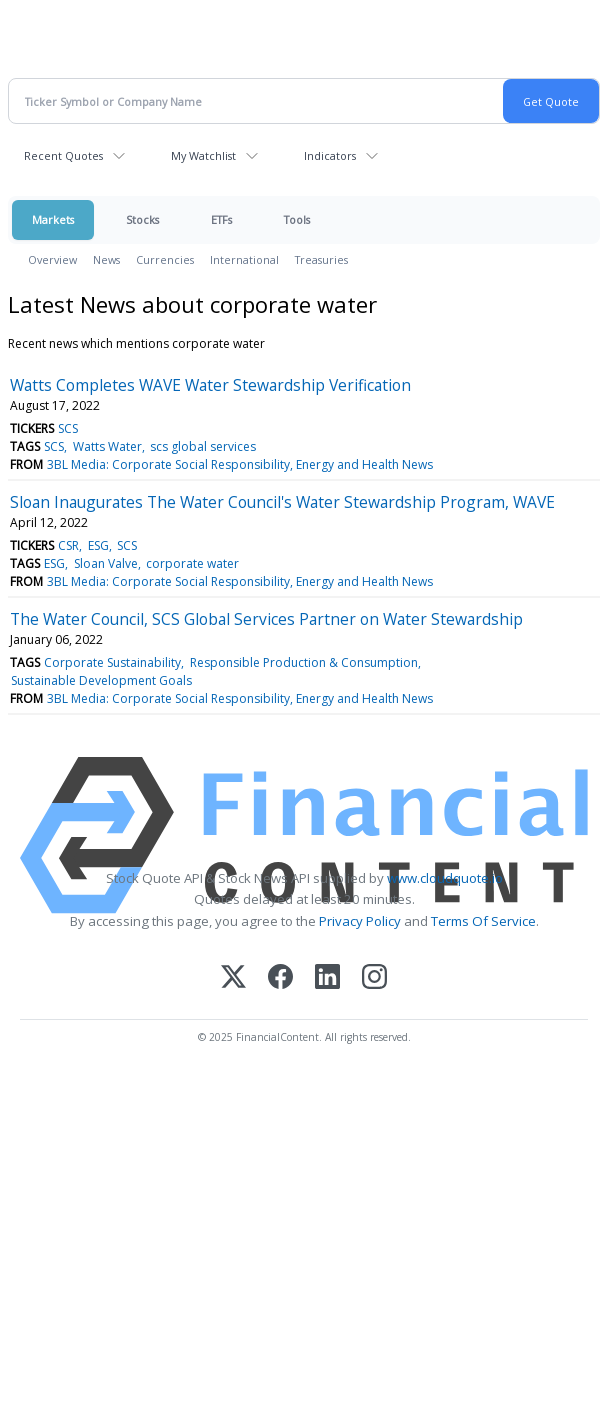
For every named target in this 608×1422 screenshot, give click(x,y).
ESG (98, 545)
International (244, 259)
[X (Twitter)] (233, 978)
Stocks (142, 219)
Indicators (330, 155)
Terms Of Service (483, 921)
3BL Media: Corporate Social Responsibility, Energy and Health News (240, 464)
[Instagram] (374, 978)
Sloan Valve (106, 563)
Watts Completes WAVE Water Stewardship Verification (210, 385)
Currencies (165, 259)
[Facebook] (280, 978)
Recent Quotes (63, 155)
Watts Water (107, 446)
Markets (53, 219)
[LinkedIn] (327, 978)
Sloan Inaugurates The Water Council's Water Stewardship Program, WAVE (282, 502)
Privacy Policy (360, 921)
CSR (68, 545)
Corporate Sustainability (112, 662)
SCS (68, 428)
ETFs (221, 219)
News (106, 259)
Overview (52, 259)
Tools (297, 219)
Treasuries (321, 259)
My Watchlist (203, 155)
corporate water (192, 563)
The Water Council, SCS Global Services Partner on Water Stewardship (266, 619)
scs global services (203, 446)
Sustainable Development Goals (101, 680)
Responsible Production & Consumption (304, 662)
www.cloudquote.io (445, 878)
